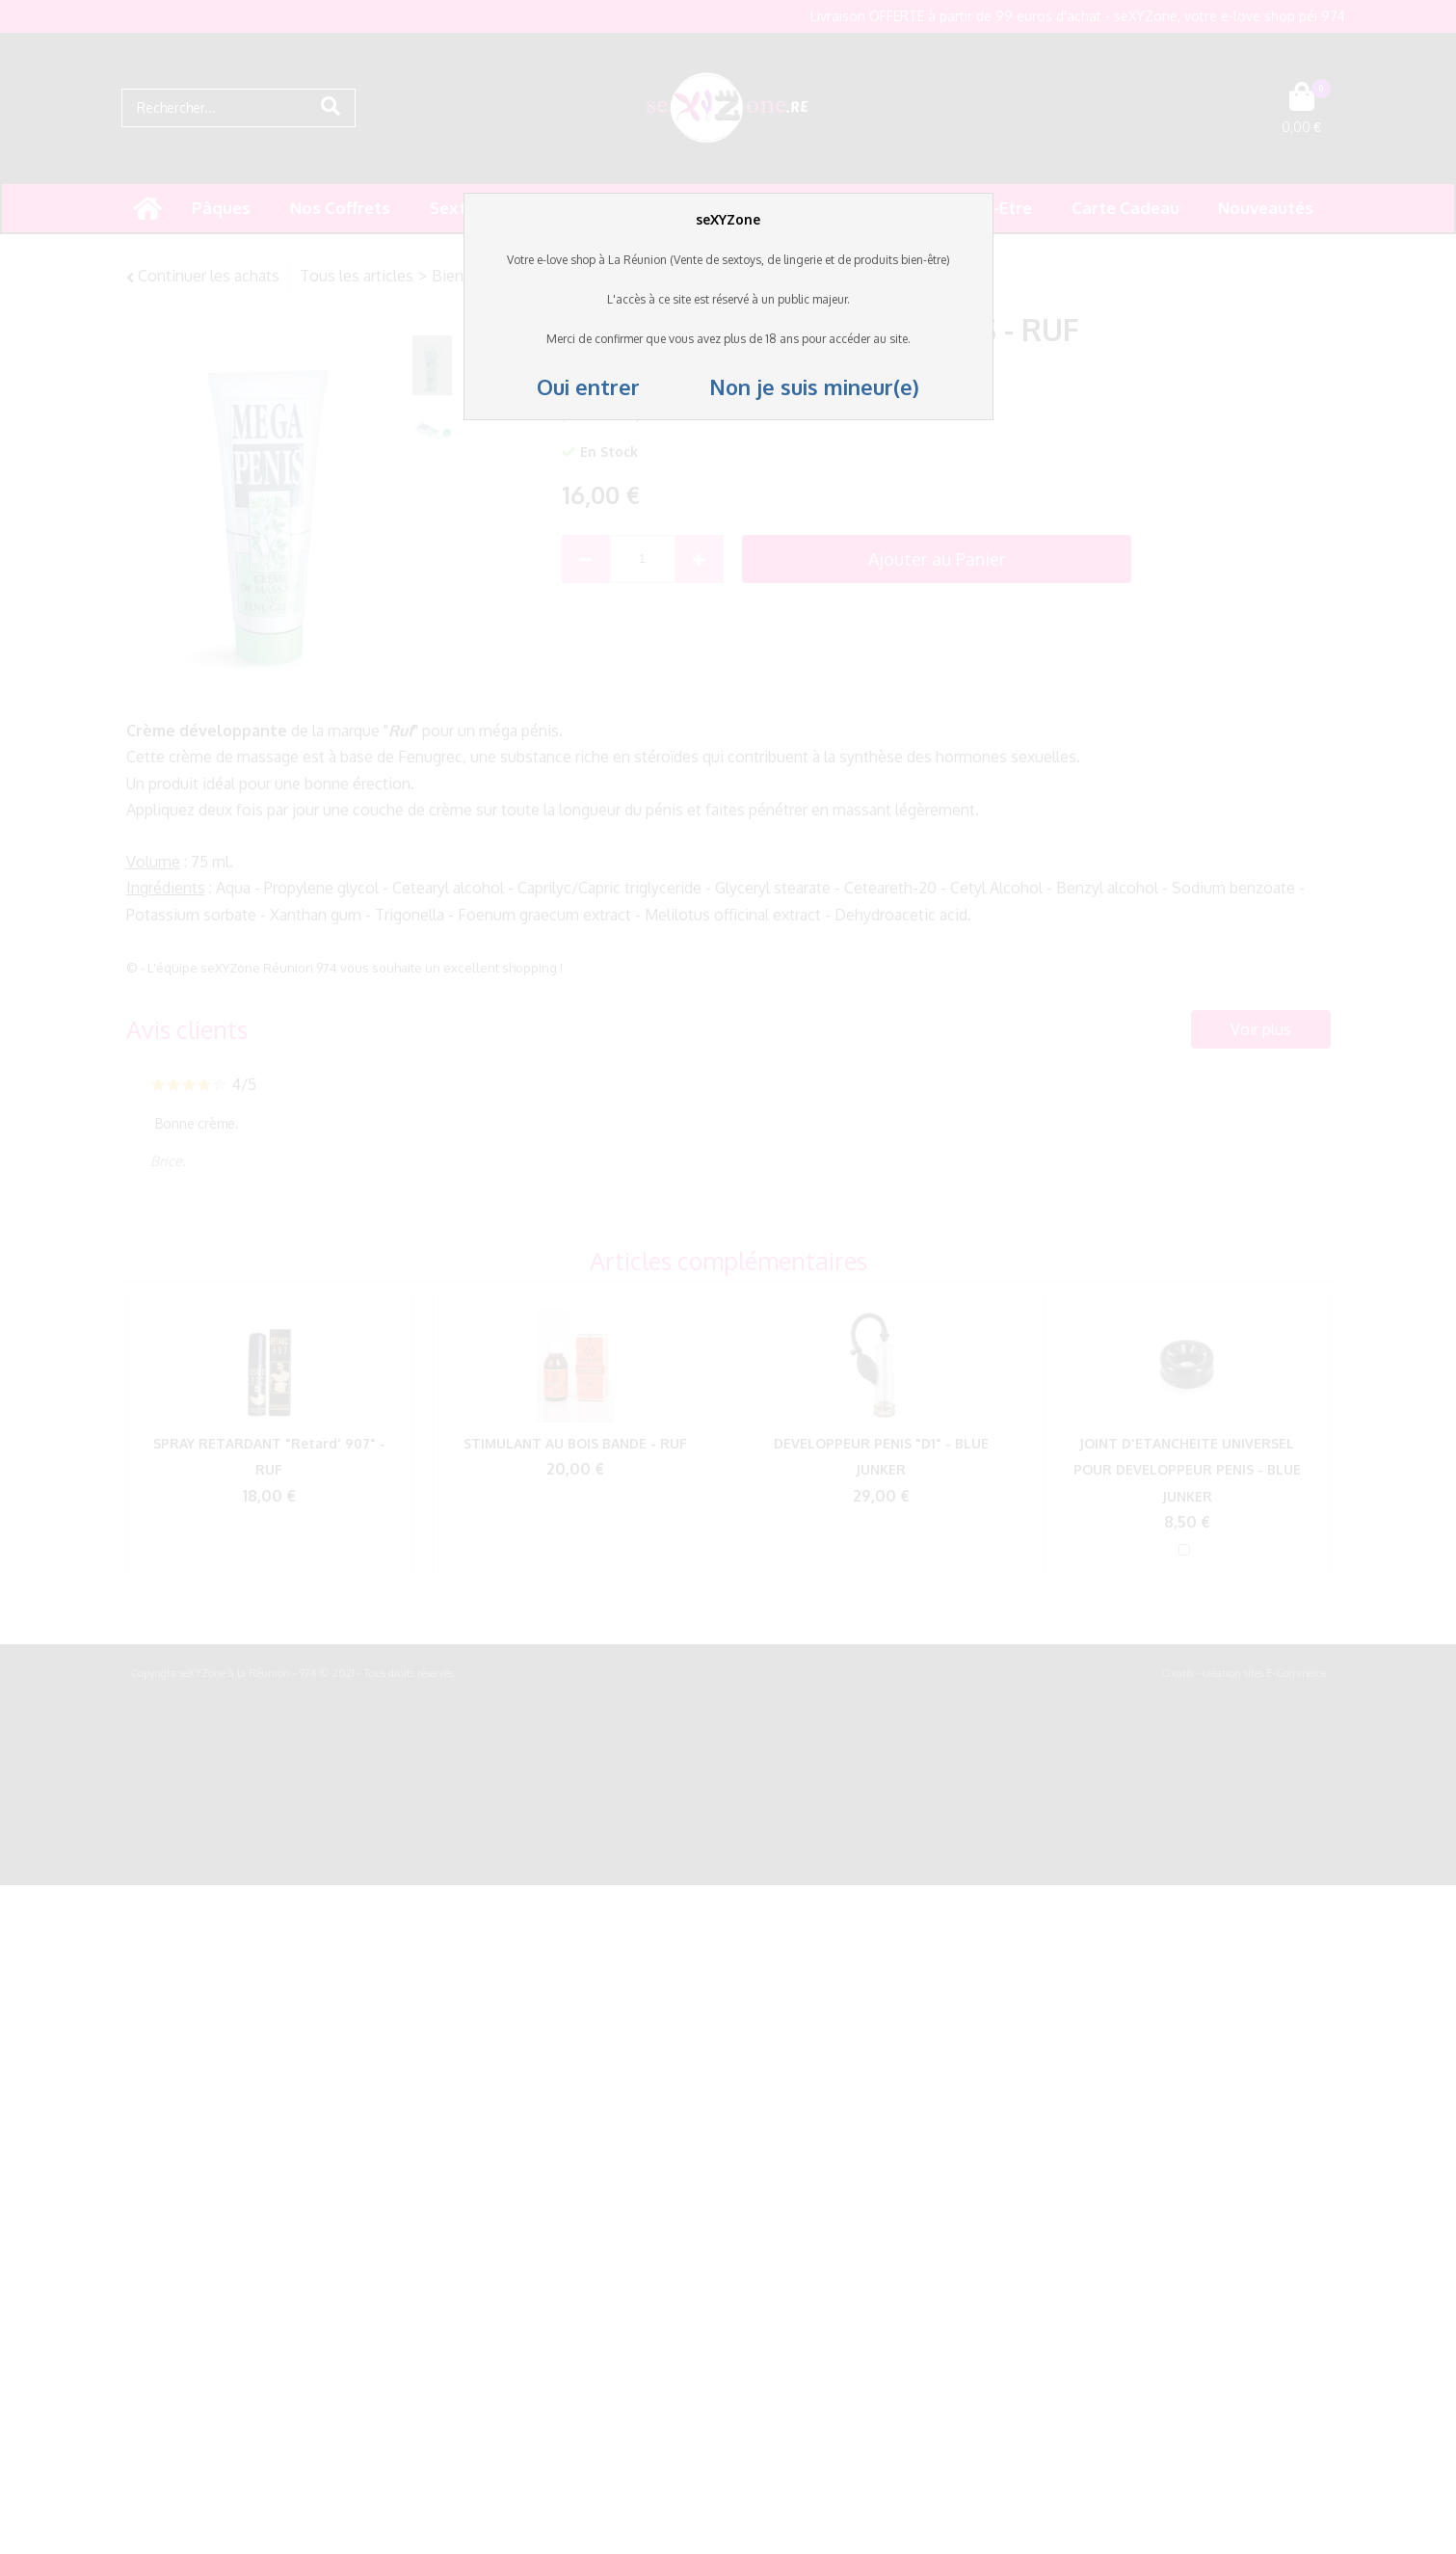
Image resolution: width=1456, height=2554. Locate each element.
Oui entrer (591, 386)
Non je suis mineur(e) (782, 386)
